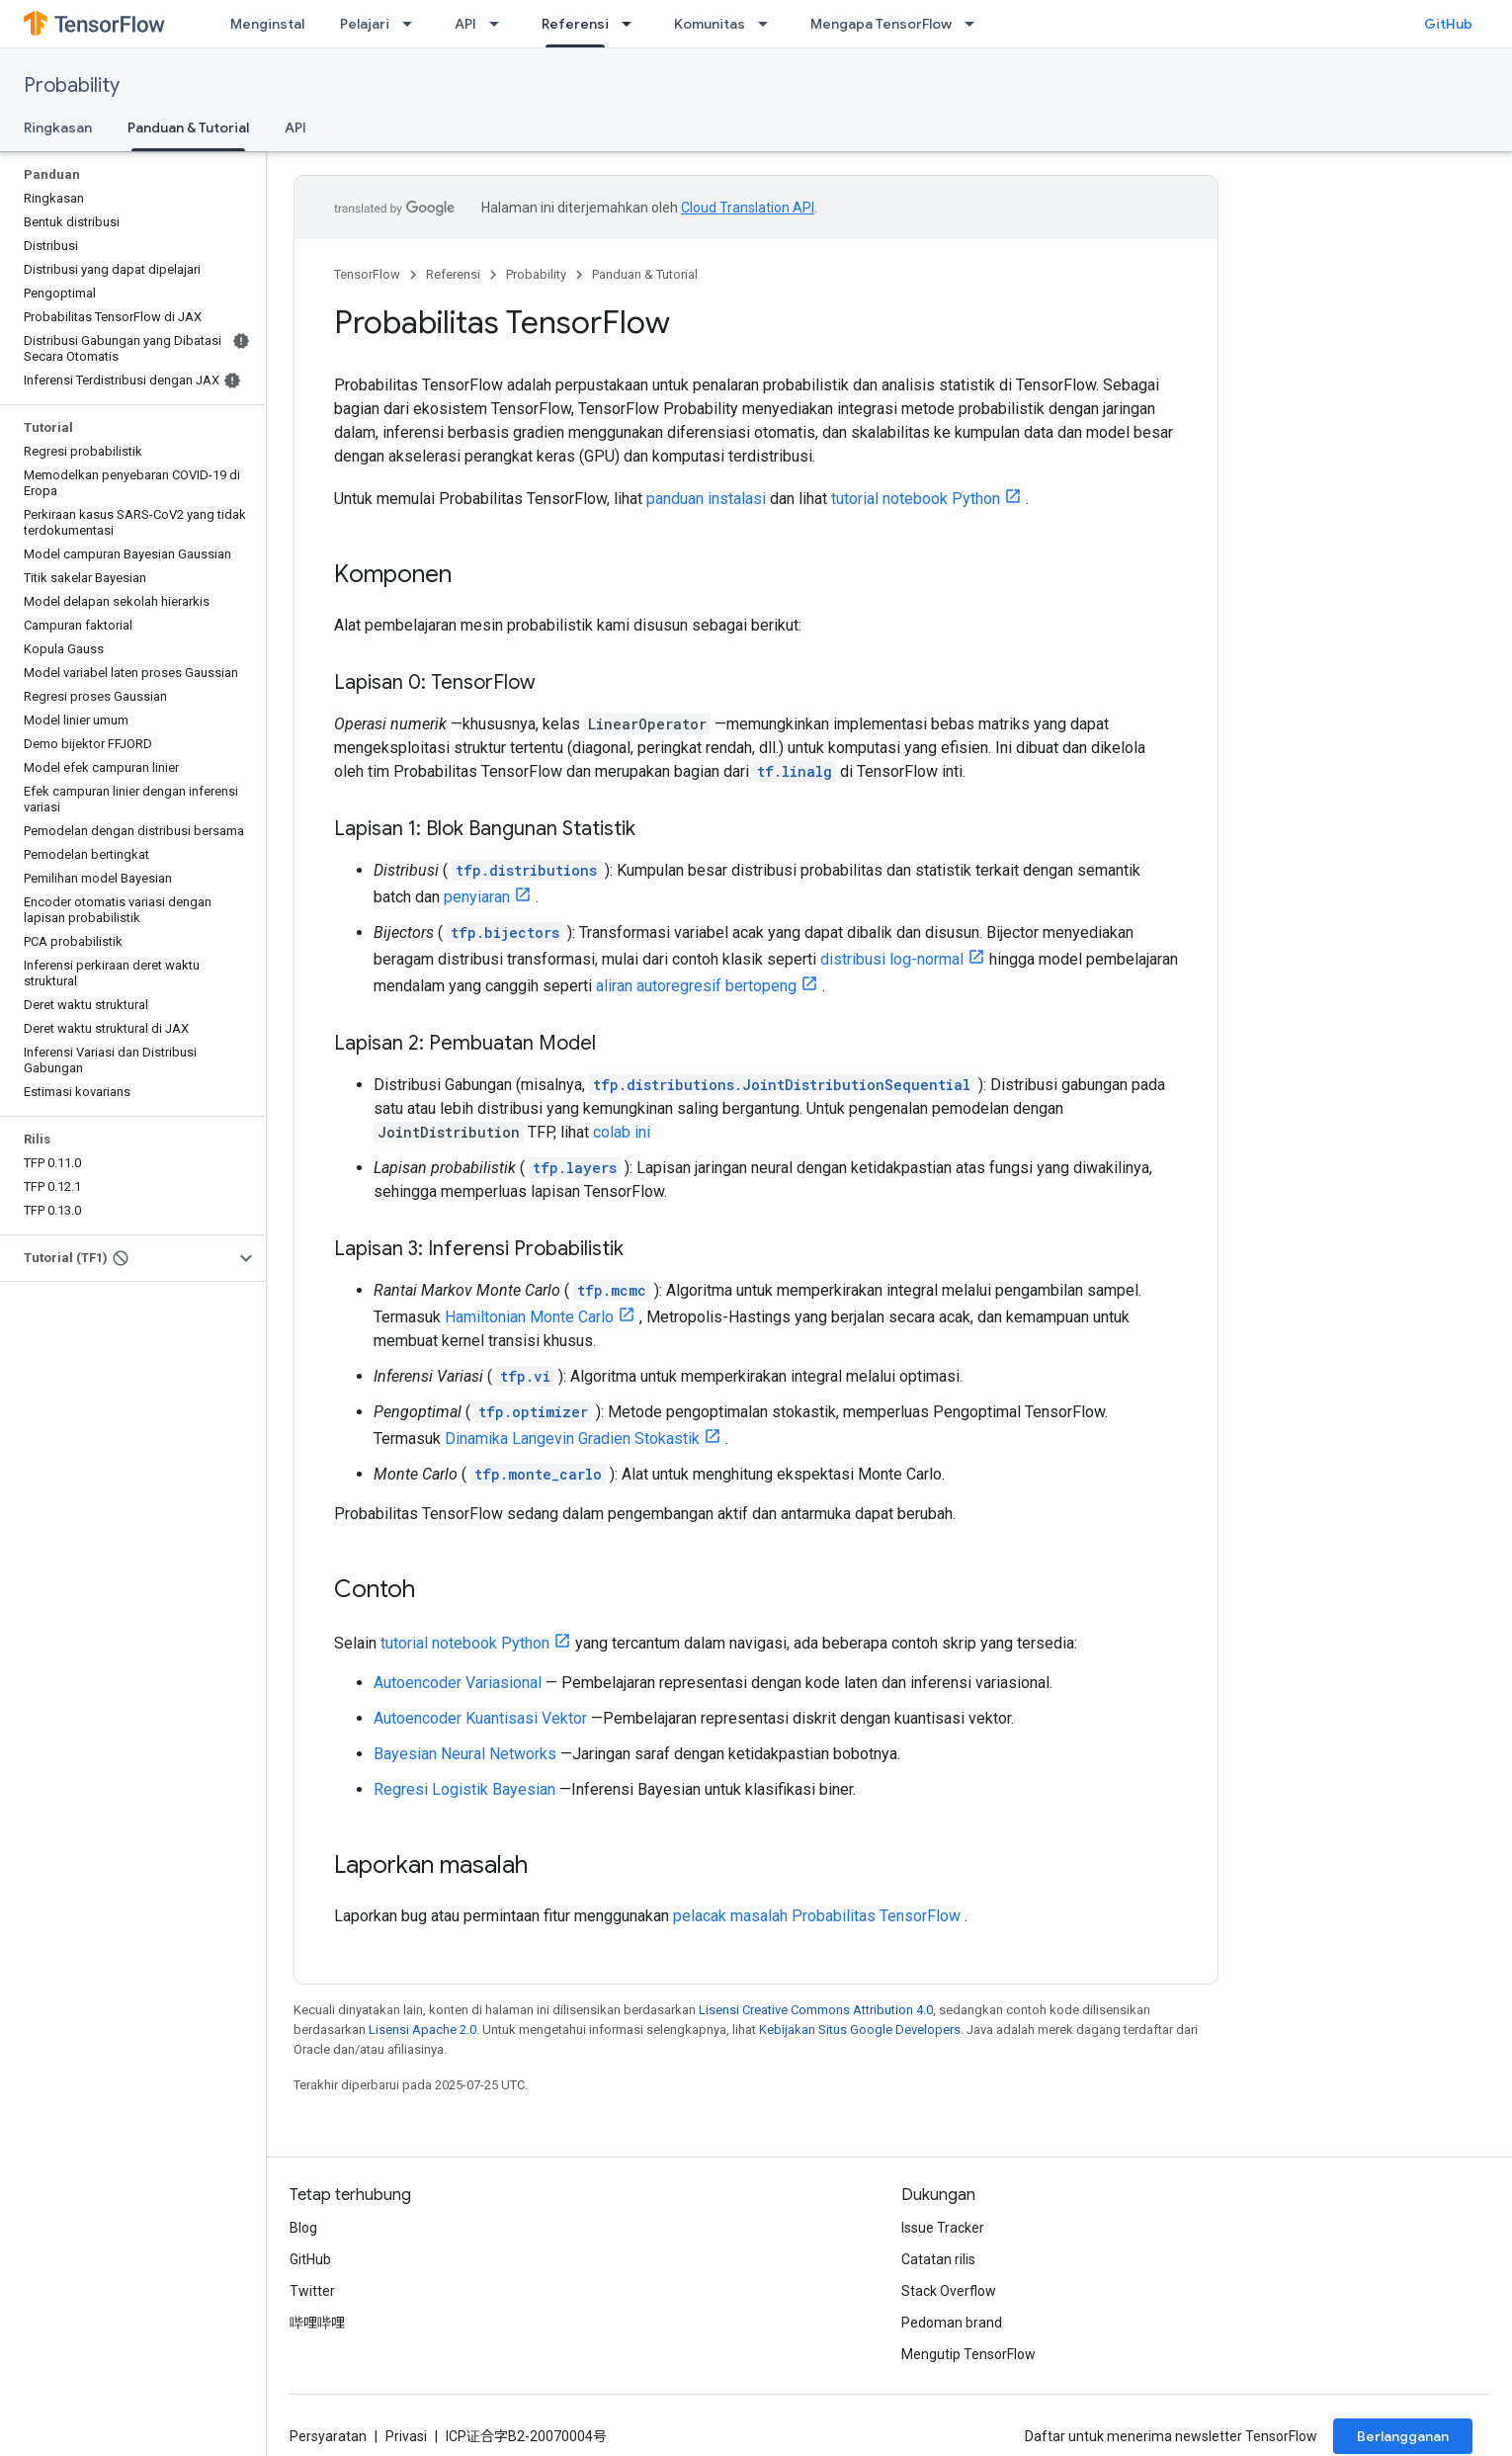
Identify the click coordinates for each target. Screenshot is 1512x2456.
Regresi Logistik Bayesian (464, 1789)
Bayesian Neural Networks (465, 1753)
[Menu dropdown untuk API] (500, 23)
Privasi (406, 2436)
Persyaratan (328, 2436)
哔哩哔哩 (317, 2322)
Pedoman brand (951, 2322)
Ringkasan (58, 127)
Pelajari (364, 24)
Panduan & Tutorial (645, 274)
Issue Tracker (942, 2228)
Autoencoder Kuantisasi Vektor (480, 1718)
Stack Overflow (948, 2291)
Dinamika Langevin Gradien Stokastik (572, 1438)
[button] (117, 1258)
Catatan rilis (938, 2259)
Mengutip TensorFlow (968, 2354)
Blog (303, 2228)
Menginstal (267, 24)
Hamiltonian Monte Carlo (529, 1317)
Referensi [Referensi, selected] (575, 24)
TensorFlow (367, 274)
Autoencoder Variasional (458, 1682)
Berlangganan (1403, 2436)
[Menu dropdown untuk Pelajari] (413, 23)
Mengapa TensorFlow (881, 24)
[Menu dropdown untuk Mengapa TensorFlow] (975, 23)
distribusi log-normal (892, 959)
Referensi (453, 274)
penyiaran (477, 897)
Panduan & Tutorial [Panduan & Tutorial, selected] (188, 127)
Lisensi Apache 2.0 (422, 2029)
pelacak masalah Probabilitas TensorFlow (817, 1915)
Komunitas (709, 24)
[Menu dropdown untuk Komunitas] (769, 23)
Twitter (312, 2291)
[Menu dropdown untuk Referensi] (632, 23)
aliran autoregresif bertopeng (696, 985)
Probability (72, 85)
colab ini (621, 1132)
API (465, 24)
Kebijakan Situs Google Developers (860, 2029)
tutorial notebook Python (915, 498)
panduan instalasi (706, 498)
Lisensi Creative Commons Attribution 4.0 (816, 2009)
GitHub (1448, 24)
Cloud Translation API (747, 207)
